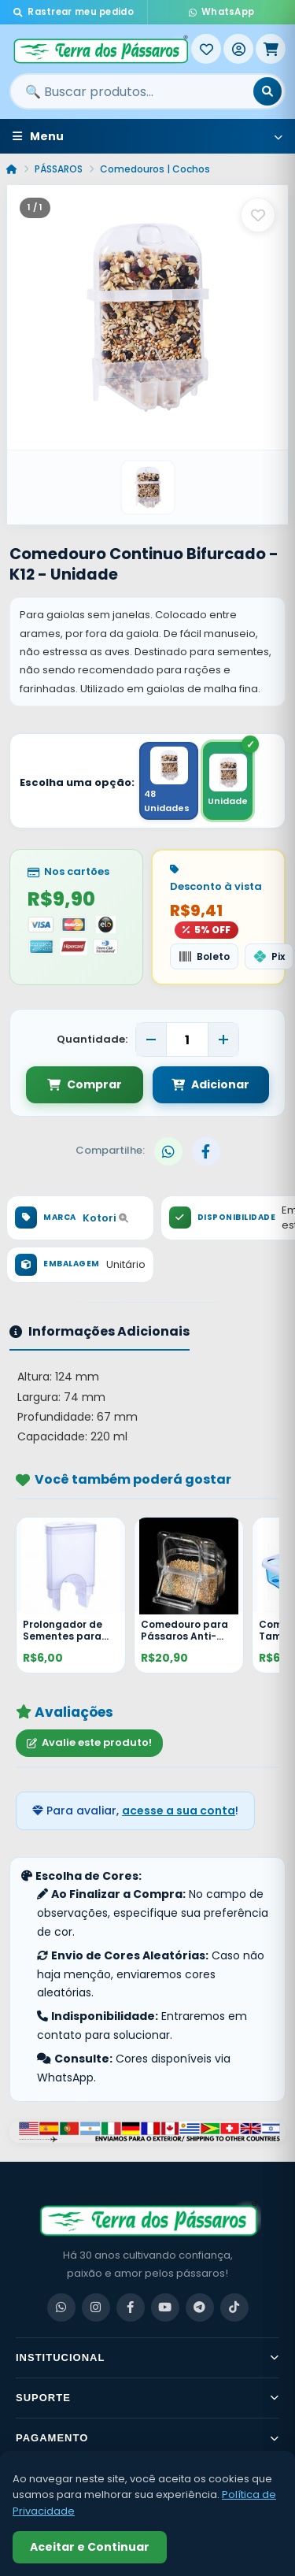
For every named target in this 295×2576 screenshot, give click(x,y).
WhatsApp (222, 12)
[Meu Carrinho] (271, 49)
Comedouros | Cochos (155, 169)
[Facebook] (130, 2307)
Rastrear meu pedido (73, 12)
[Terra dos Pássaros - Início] (100, 49)
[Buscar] (267, 91)
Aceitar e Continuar (89, 2547)
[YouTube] (165, 2307)
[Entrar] (238, 49)
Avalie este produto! (89, 1742)
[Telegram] (200, 2307)
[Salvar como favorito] (258, 215)
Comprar (84, 1084)
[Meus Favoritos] (206, 49)
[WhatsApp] (61, 2307)
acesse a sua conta (178, 1810)
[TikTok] (234, 2307)
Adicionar (210, 1084)
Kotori (105, 1217)
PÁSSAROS (59, 169)
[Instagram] (96, 2307)
